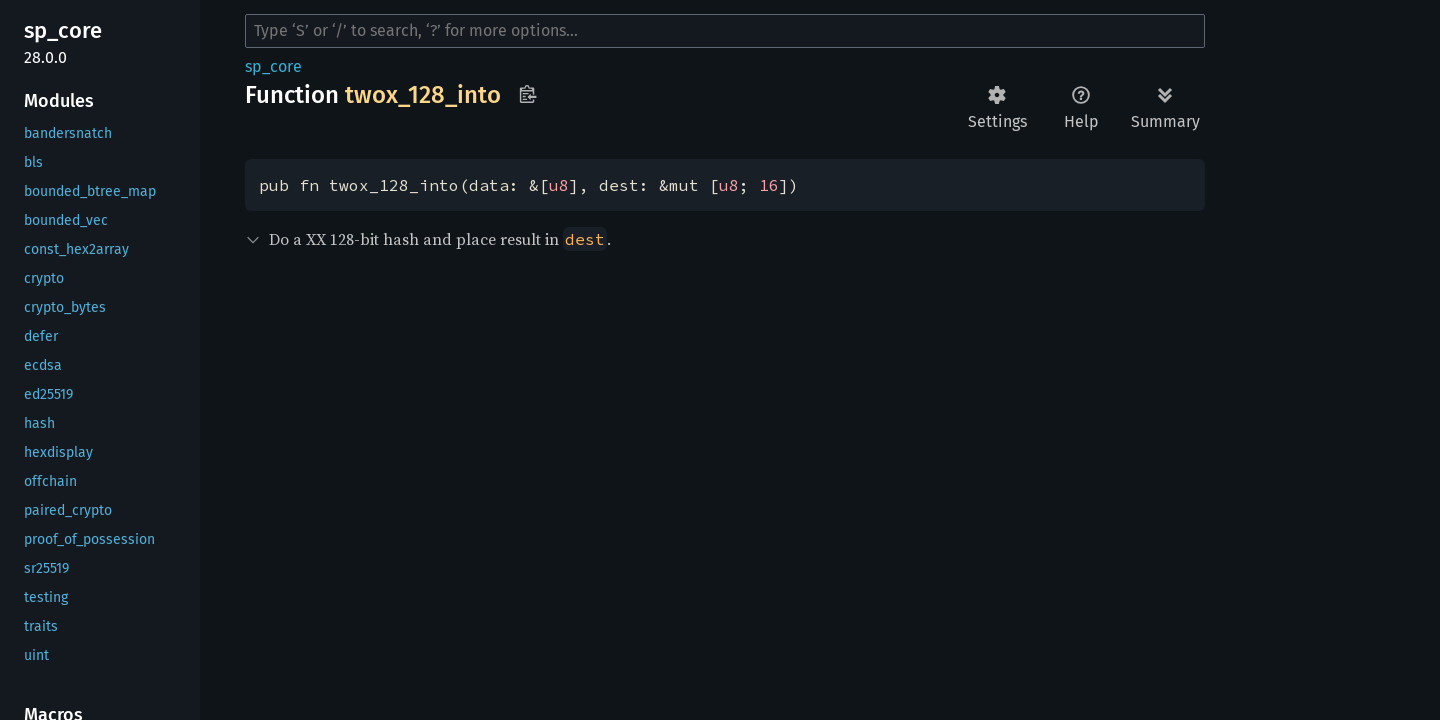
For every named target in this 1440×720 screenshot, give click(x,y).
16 (769, 185)
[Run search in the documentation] (725, 31)
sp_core (273, 66)
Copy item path (527, 94)
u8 (559, 185)
